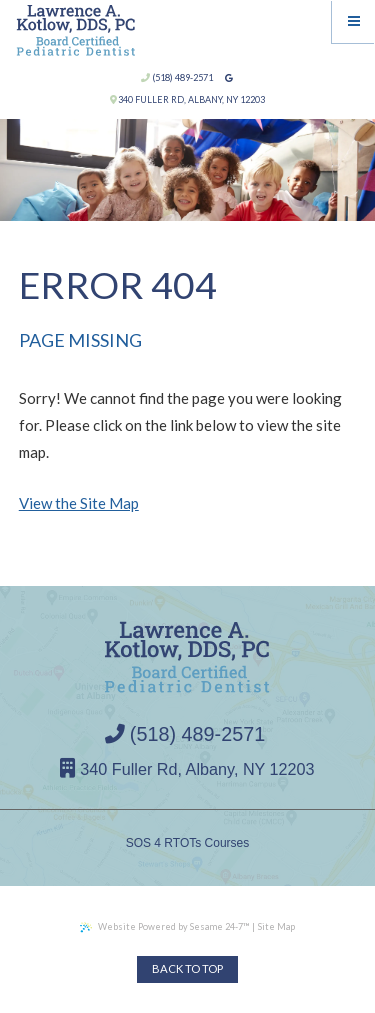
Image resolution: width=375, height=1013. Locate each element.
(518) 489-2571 (177, 77)
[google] (228, 78)
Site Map (276, 926)
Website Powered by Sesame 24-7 (164, 927)
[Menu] (353, 21)
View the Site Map (79, 503)
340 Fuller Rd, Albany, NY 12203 (188, 99)
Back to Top (187, 968)
